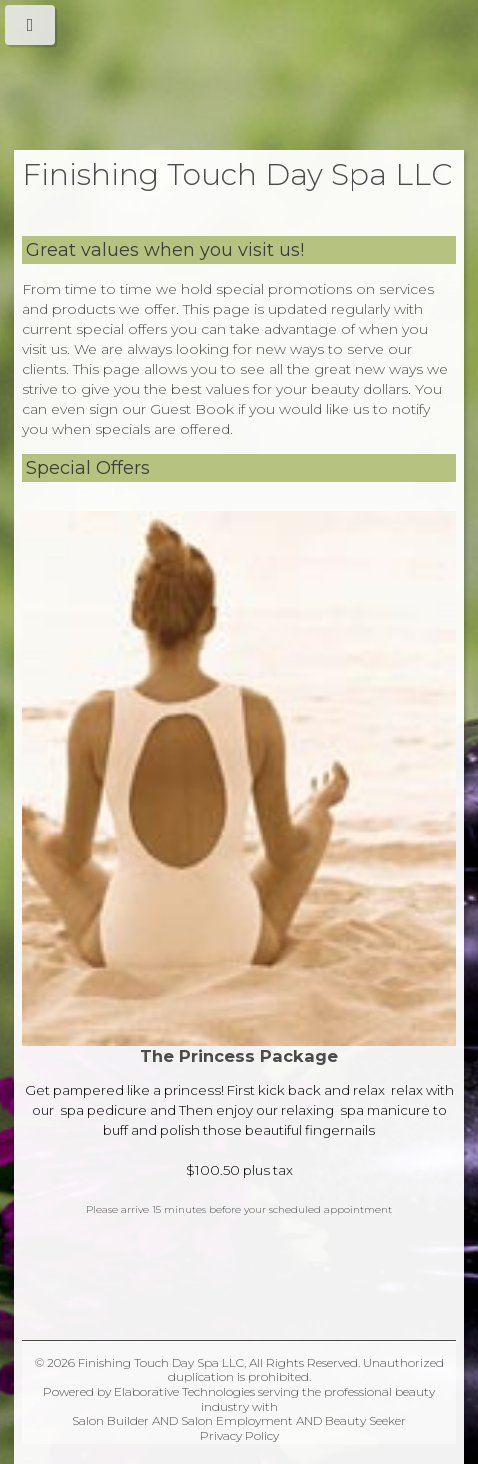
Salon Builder (110, 1420)
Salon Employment (237, 1420)
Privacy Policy (239, 1435)
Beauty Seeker (365, 1420)
